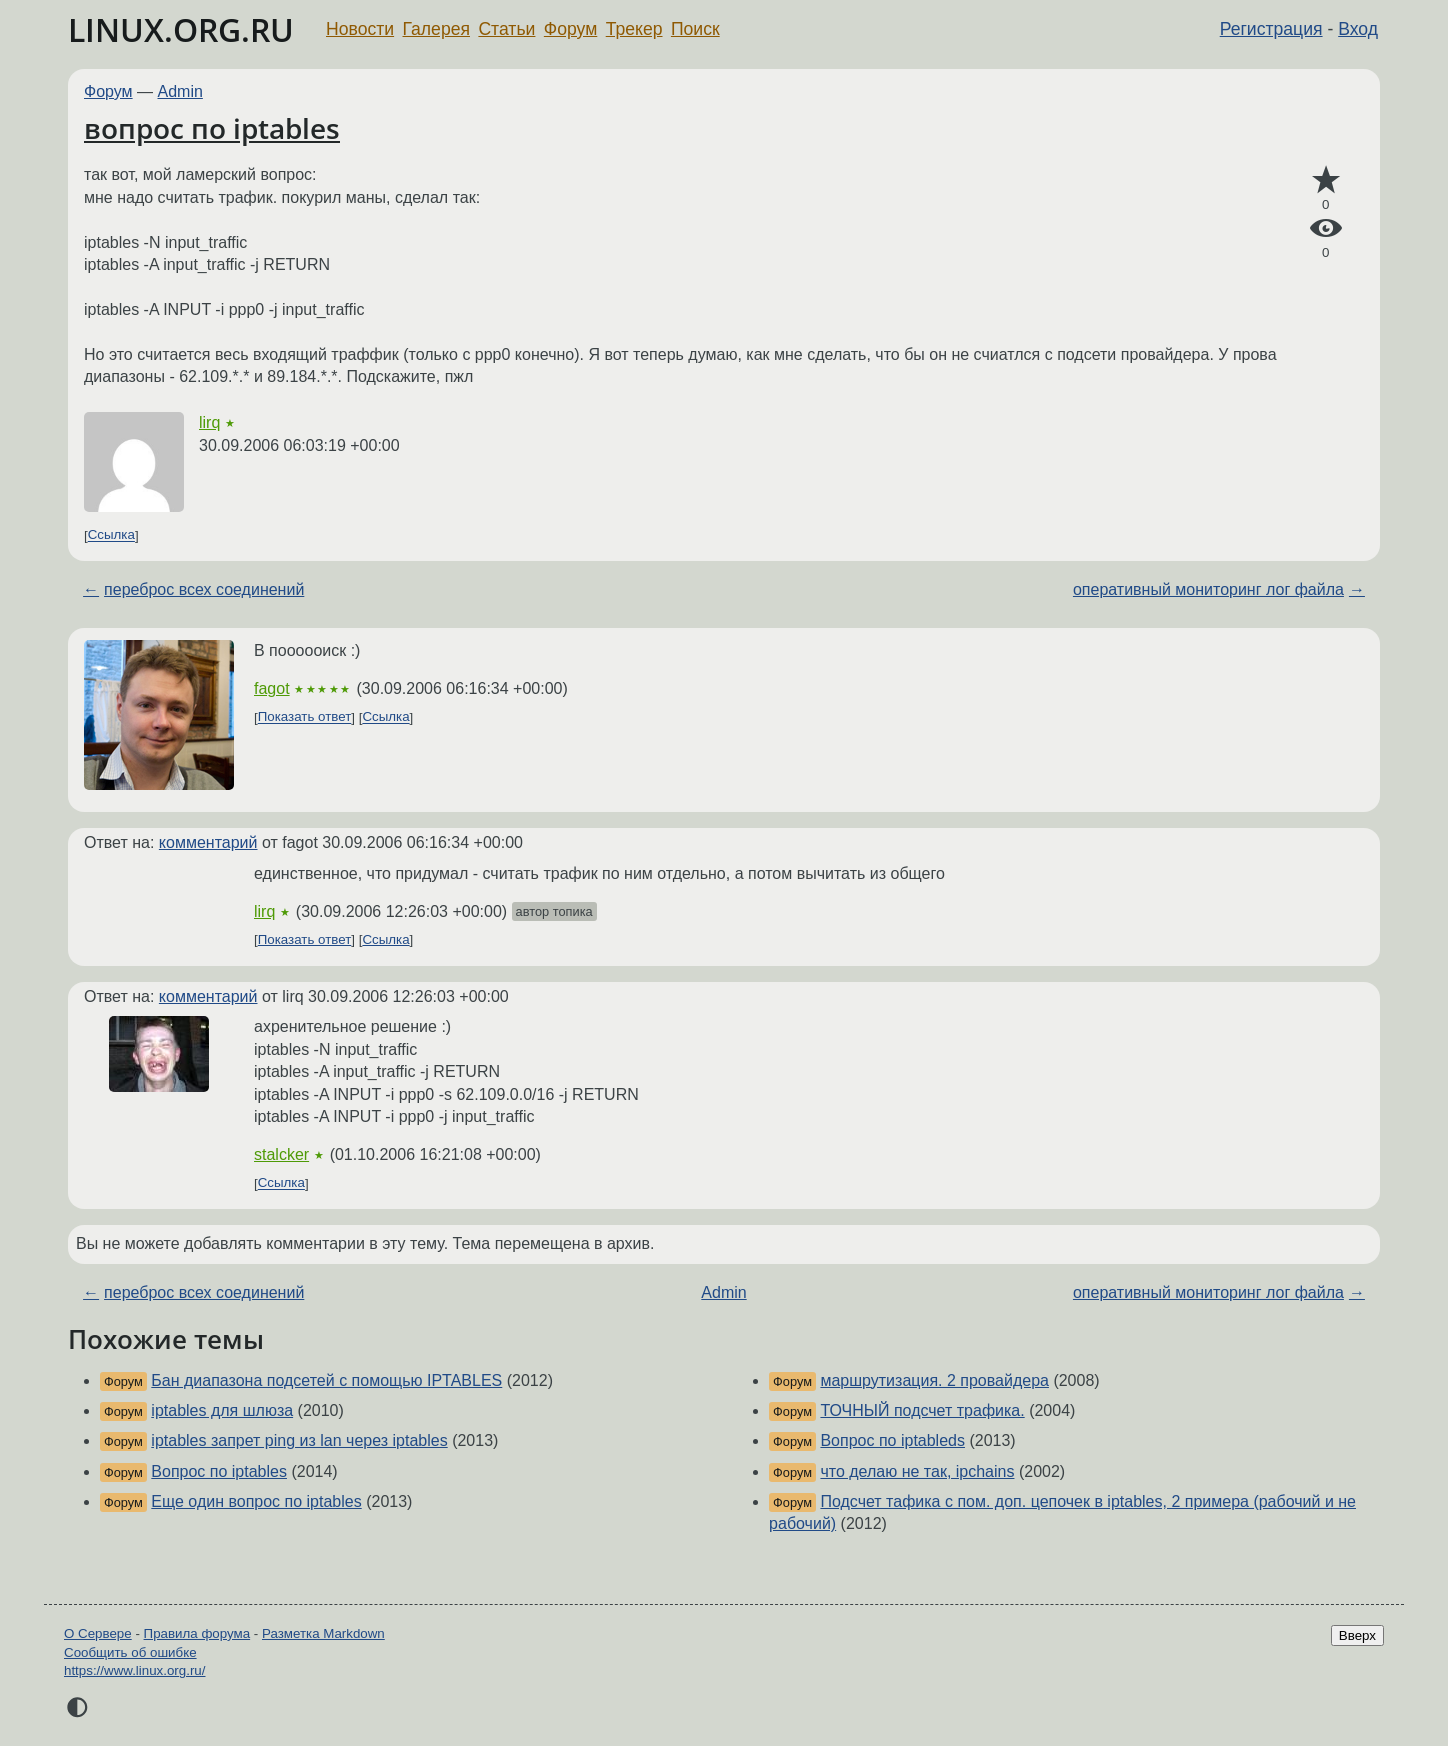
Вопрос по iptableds (892, 1440)
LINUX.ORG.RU (181, 29)
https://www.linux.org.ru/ (134, 1670)
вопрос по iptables (212, 128)
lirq (209, 422)
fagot (272, 688)
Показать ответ (305, 717)
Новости (360, 29)
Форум (570, 29)
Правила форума (197, 1633)
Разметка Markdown (323, 1633)
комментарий (208, 842)
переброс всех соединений (204, 589)
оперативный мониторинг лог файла (1208, 589)
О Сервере (98, 1633)
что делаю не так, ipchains (917, 1471)
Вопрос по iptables (219, 1471)
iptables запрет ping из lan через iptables (299, 1440)
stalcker (281, 1154)
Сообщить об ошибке (130, 1652)
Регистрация (1271, 29)
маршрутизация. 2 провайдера (934, 1380)
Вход (1358, 29)
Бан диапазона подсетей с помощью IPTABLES (326, 1380)
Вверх (1357, 1635)
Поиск (695, 29)
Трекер (634, 29)
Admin (180, 91)
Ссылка (111, 535)
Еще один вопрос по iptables (256, 1501)
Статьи (506, 29)
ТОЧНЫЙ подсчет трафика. (922, 1410)
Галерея (436, 29)
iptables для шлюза (222, 1410)
